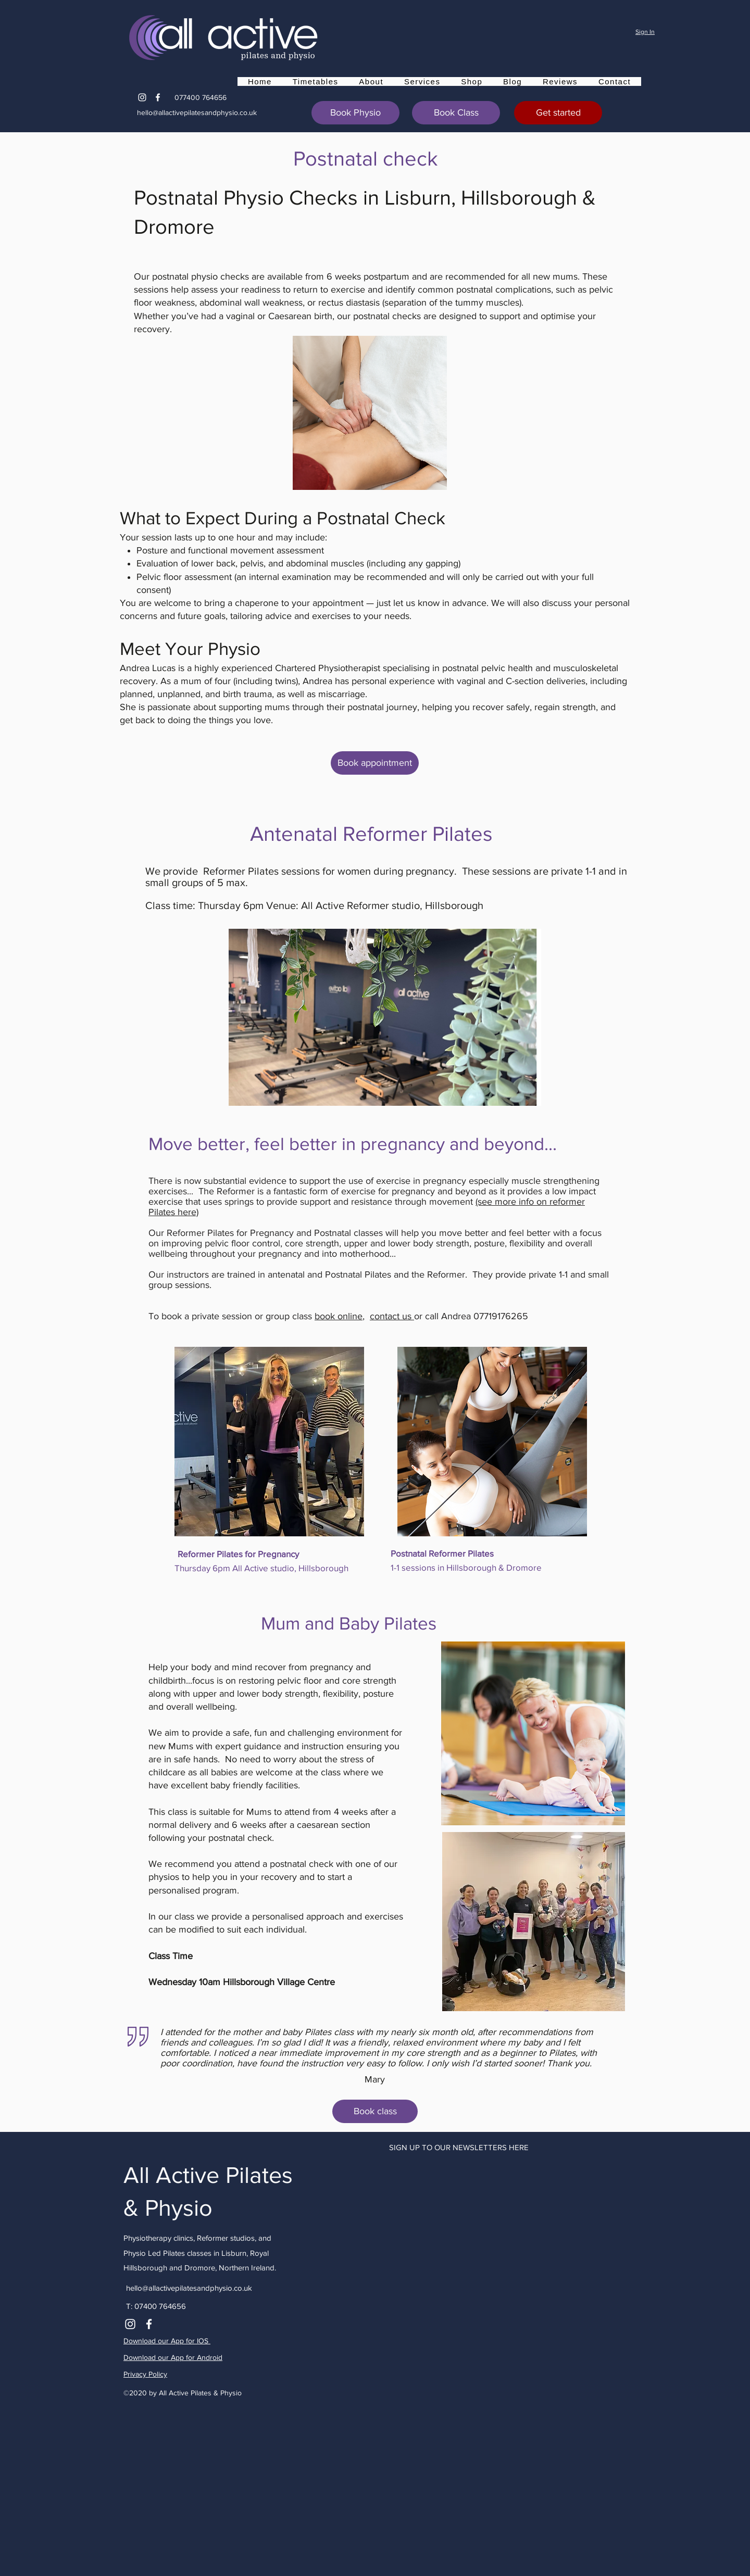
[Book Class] (456, 112)
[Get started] (558, 112)
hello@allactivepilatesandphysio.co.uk (197, 112)
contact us (392, 1316)
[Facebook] (158, 97)
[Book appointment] (375, 763)
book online (338, 1316)
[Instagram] (142, 97)
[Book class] (375, 2111)
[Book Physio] (355, 112)
